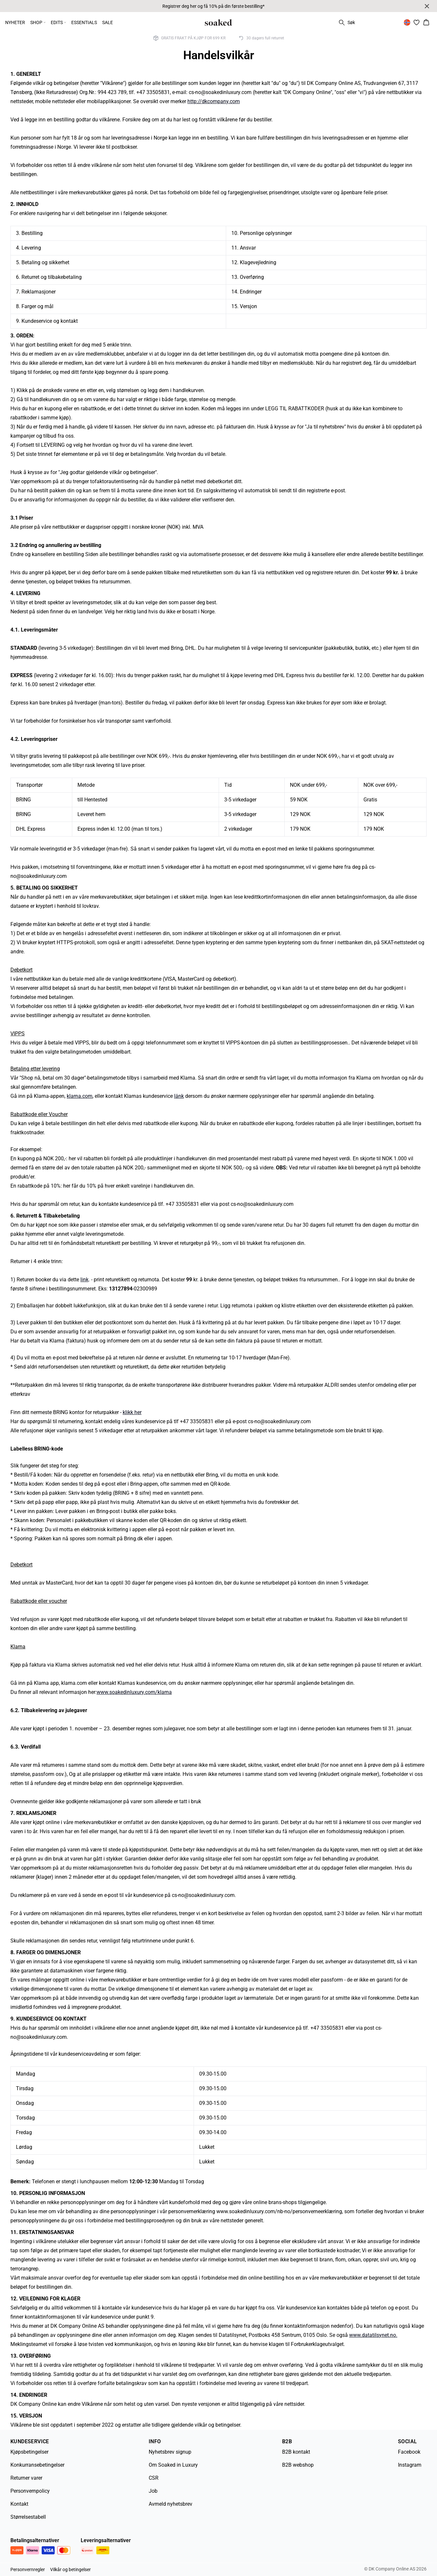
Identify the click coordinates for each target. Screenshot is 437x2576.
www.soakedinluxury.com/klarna (134, 1692)
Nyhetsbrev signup (170, 2452)
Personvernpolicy (30, 2491)
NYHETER (15, 22)
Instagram (409, 2465)
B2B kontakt (296, 2452)
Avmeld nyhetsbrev (170, 2504)
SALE (107, 22)
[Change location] (407, 22)
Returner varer (26, 2478)
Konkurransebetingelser (37, 2465)
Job (153, 2491)
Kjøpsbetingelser (29, 2452)
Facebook (409, 2452)
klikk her (132, 1412)
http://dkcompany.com (213, 101)
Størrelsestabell (28, 2517)
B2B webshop (298, 2465)
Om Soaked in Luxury (173, 2465)
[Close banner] (427, 6)
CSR (153, 2478)
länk (179, 1096)
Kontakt (19, 2504)
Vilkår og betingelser (70, 2569)
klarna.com (79, 1096)
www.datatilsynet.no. (373, 2335)
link (84, 1279)
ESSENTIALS (84, 22)
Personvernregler (27, 2569)
